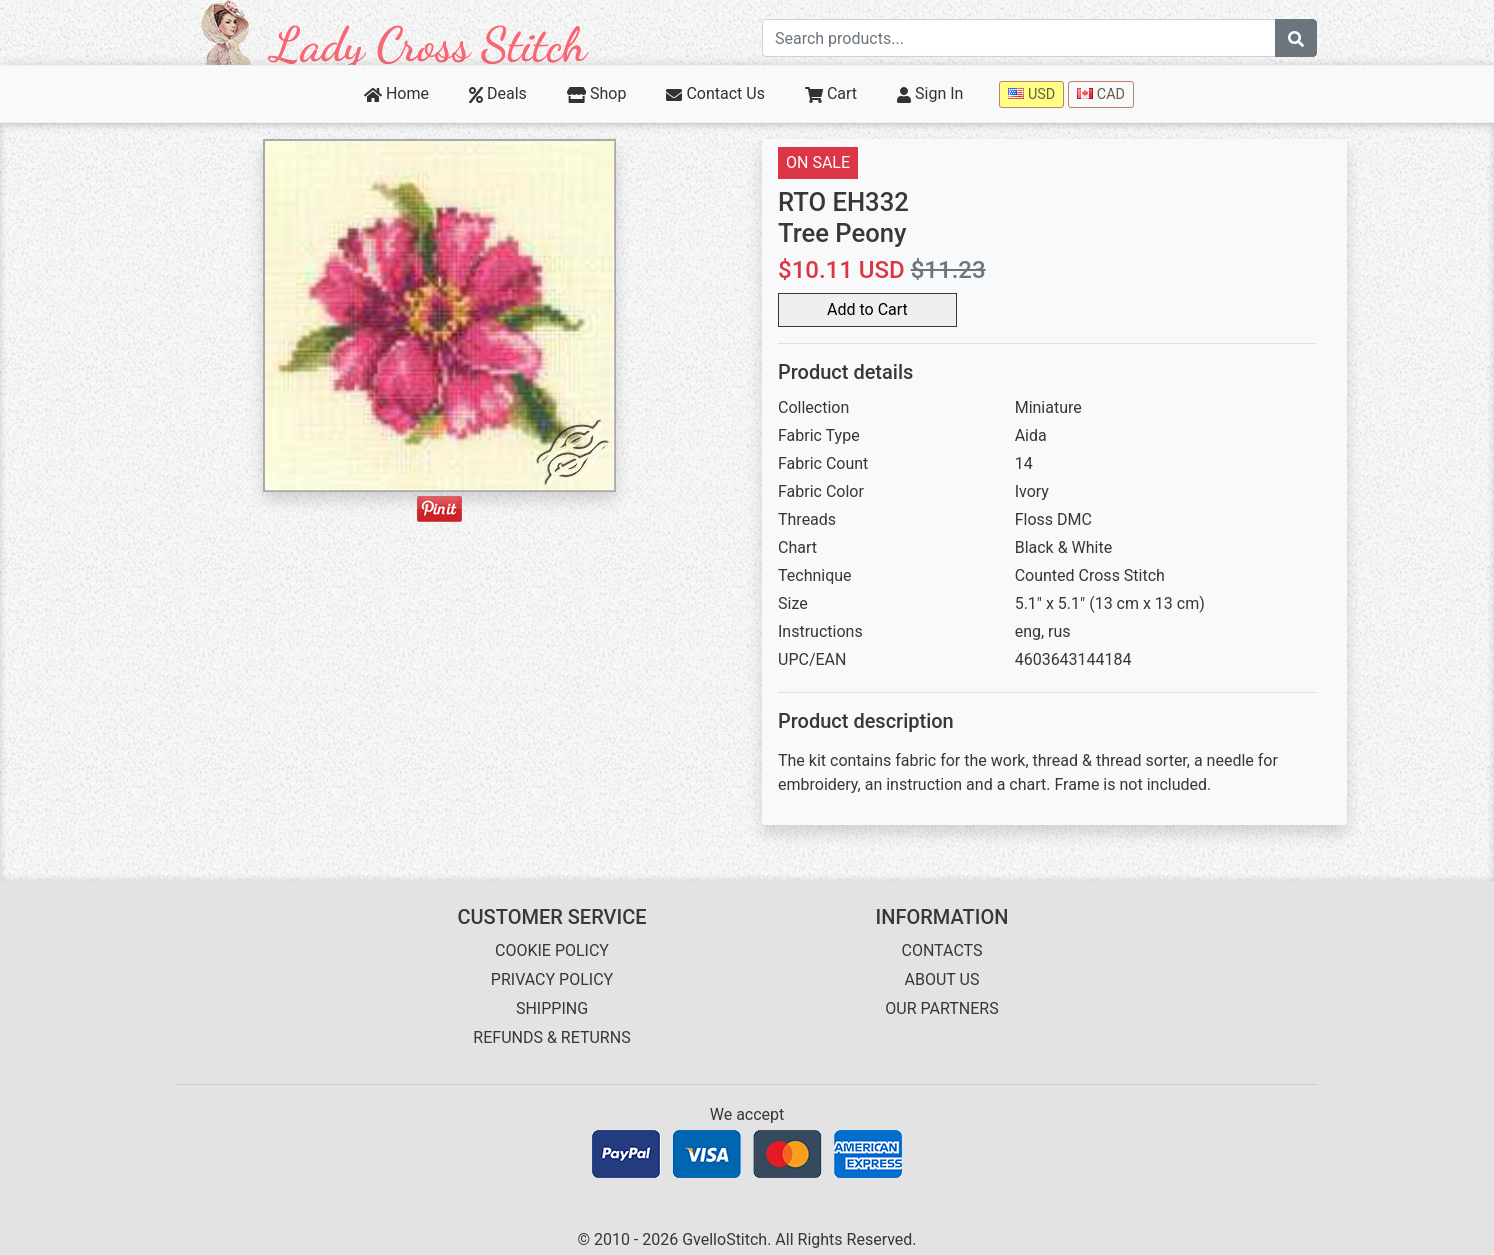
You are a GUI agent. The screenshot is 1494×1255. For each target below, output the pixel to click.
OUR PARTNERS (941, 1008)
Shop (597, 93)
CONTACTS (942, 950)
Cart (831, 93)
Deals (498, 93)
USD (1031, 94)
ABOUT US (942, 979)
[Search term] (1019, 38)
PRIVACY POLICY (552, 979)
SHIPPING (552, 1008)
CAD (1101, 94)
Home (396, 93)
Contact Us (715, 93)
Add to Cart (867, 309)
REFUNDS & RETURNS (551, 1037)
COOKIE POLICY (552, 950)
